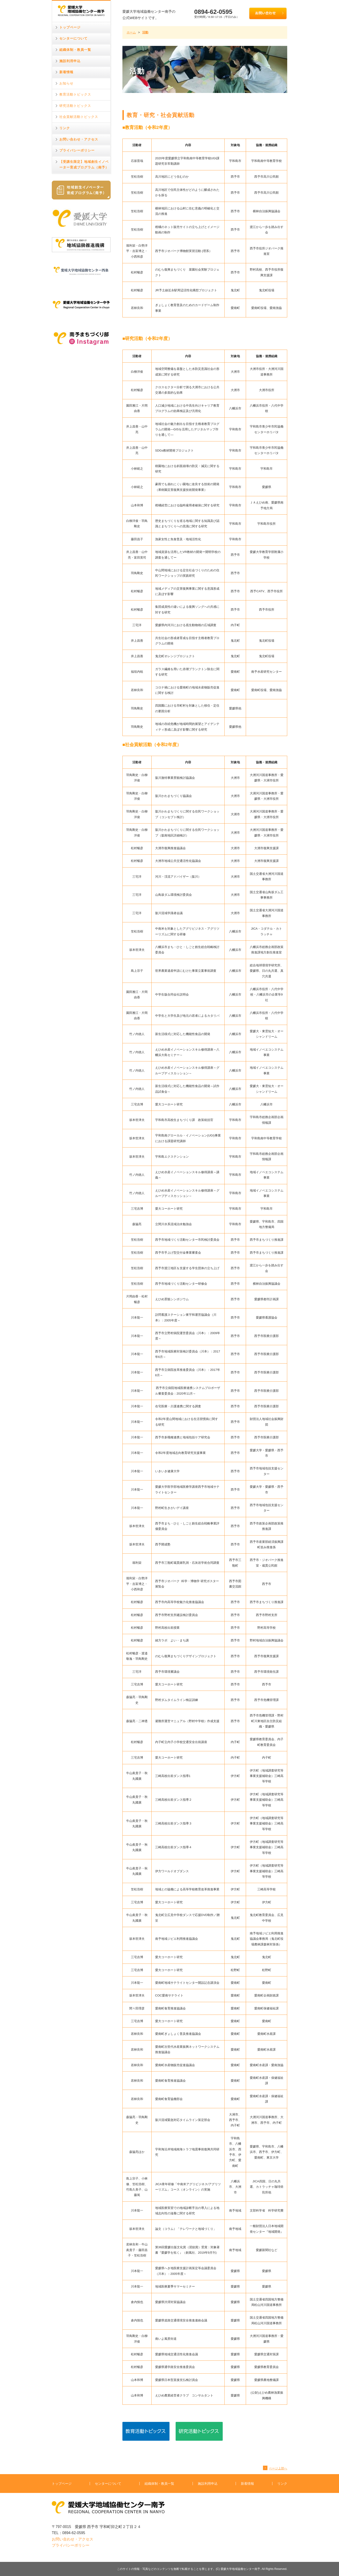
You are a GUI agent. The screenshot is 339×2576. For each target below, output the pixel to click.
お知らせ (66, 83)
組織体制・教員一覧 (75, 50)
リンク (64, 128)
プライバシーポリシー (77, 150)
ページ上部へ (278, 2468)
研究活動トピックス (75, 106)
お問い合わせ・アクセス (78, 139)
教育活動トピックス (75, 94)
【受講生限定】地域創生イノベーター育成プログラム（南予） (84, 164)
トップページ (70, 27)
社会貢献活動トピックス (78, 117)
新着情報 (66, 72)
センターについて (73, 38)
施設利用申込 (70, 61)
